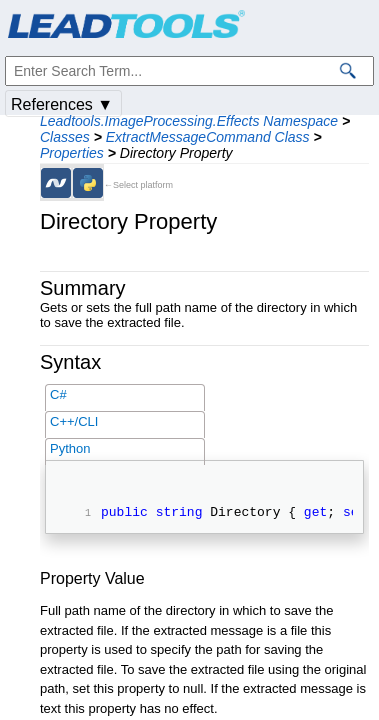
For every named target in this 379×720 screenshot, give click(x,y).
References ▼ (62, 104)
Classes (65, 137)
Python (70, 448)
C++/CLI (74, 421)
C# (58, 394)
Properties (72, 153)
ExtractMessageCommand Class (208, 137)
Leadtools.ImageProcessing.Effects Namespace (189, 121)
